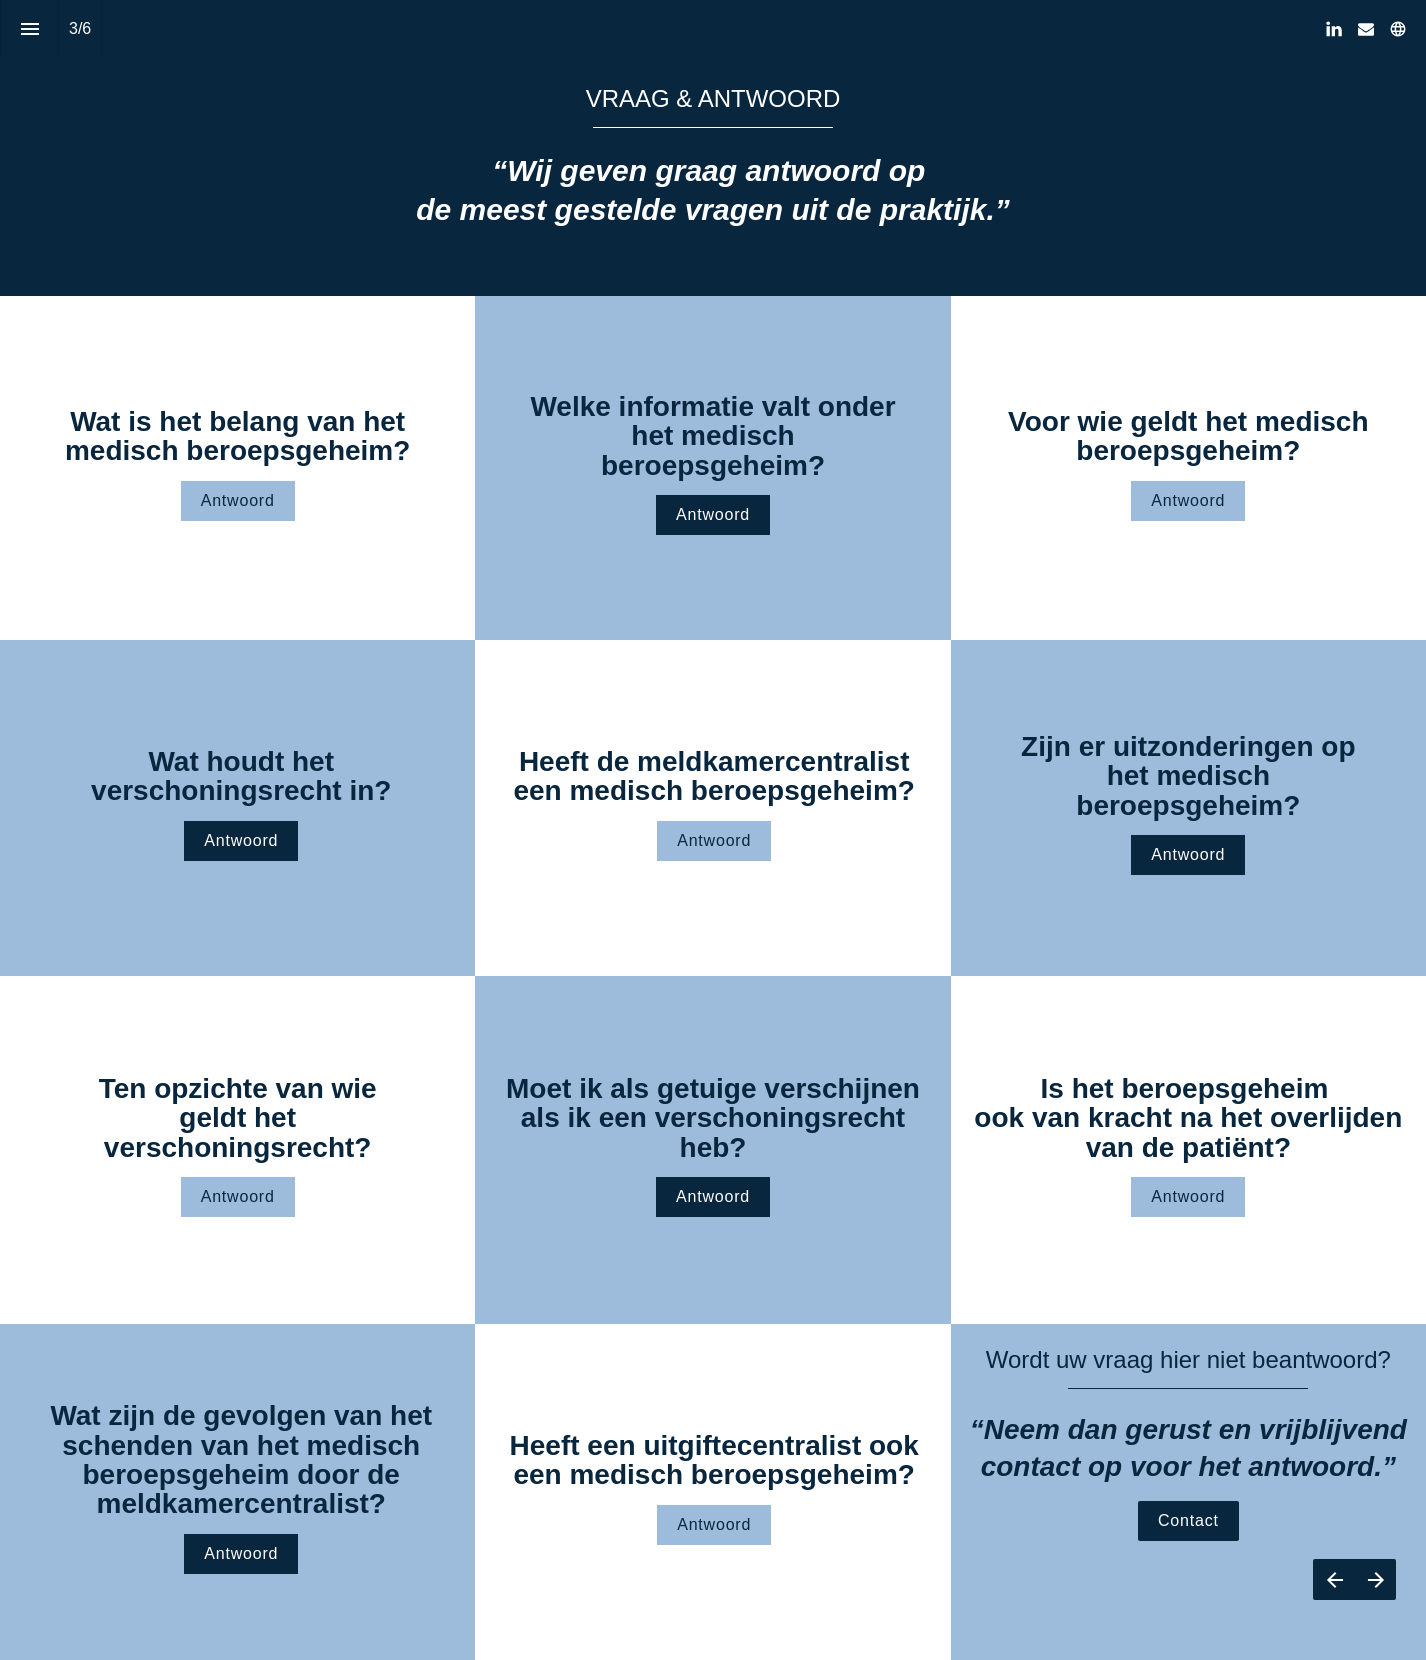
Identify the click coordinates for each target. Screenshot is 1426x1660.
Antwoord (238, 500)
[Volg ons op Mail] (1366, 29)
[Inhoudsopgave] (29, 28)
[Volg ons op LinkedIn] (1334, 29)
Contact (1188, 1520)
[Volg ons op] (1398, 29)
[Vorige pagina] (1334, 1579)
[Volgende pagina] (1375, 1579)
